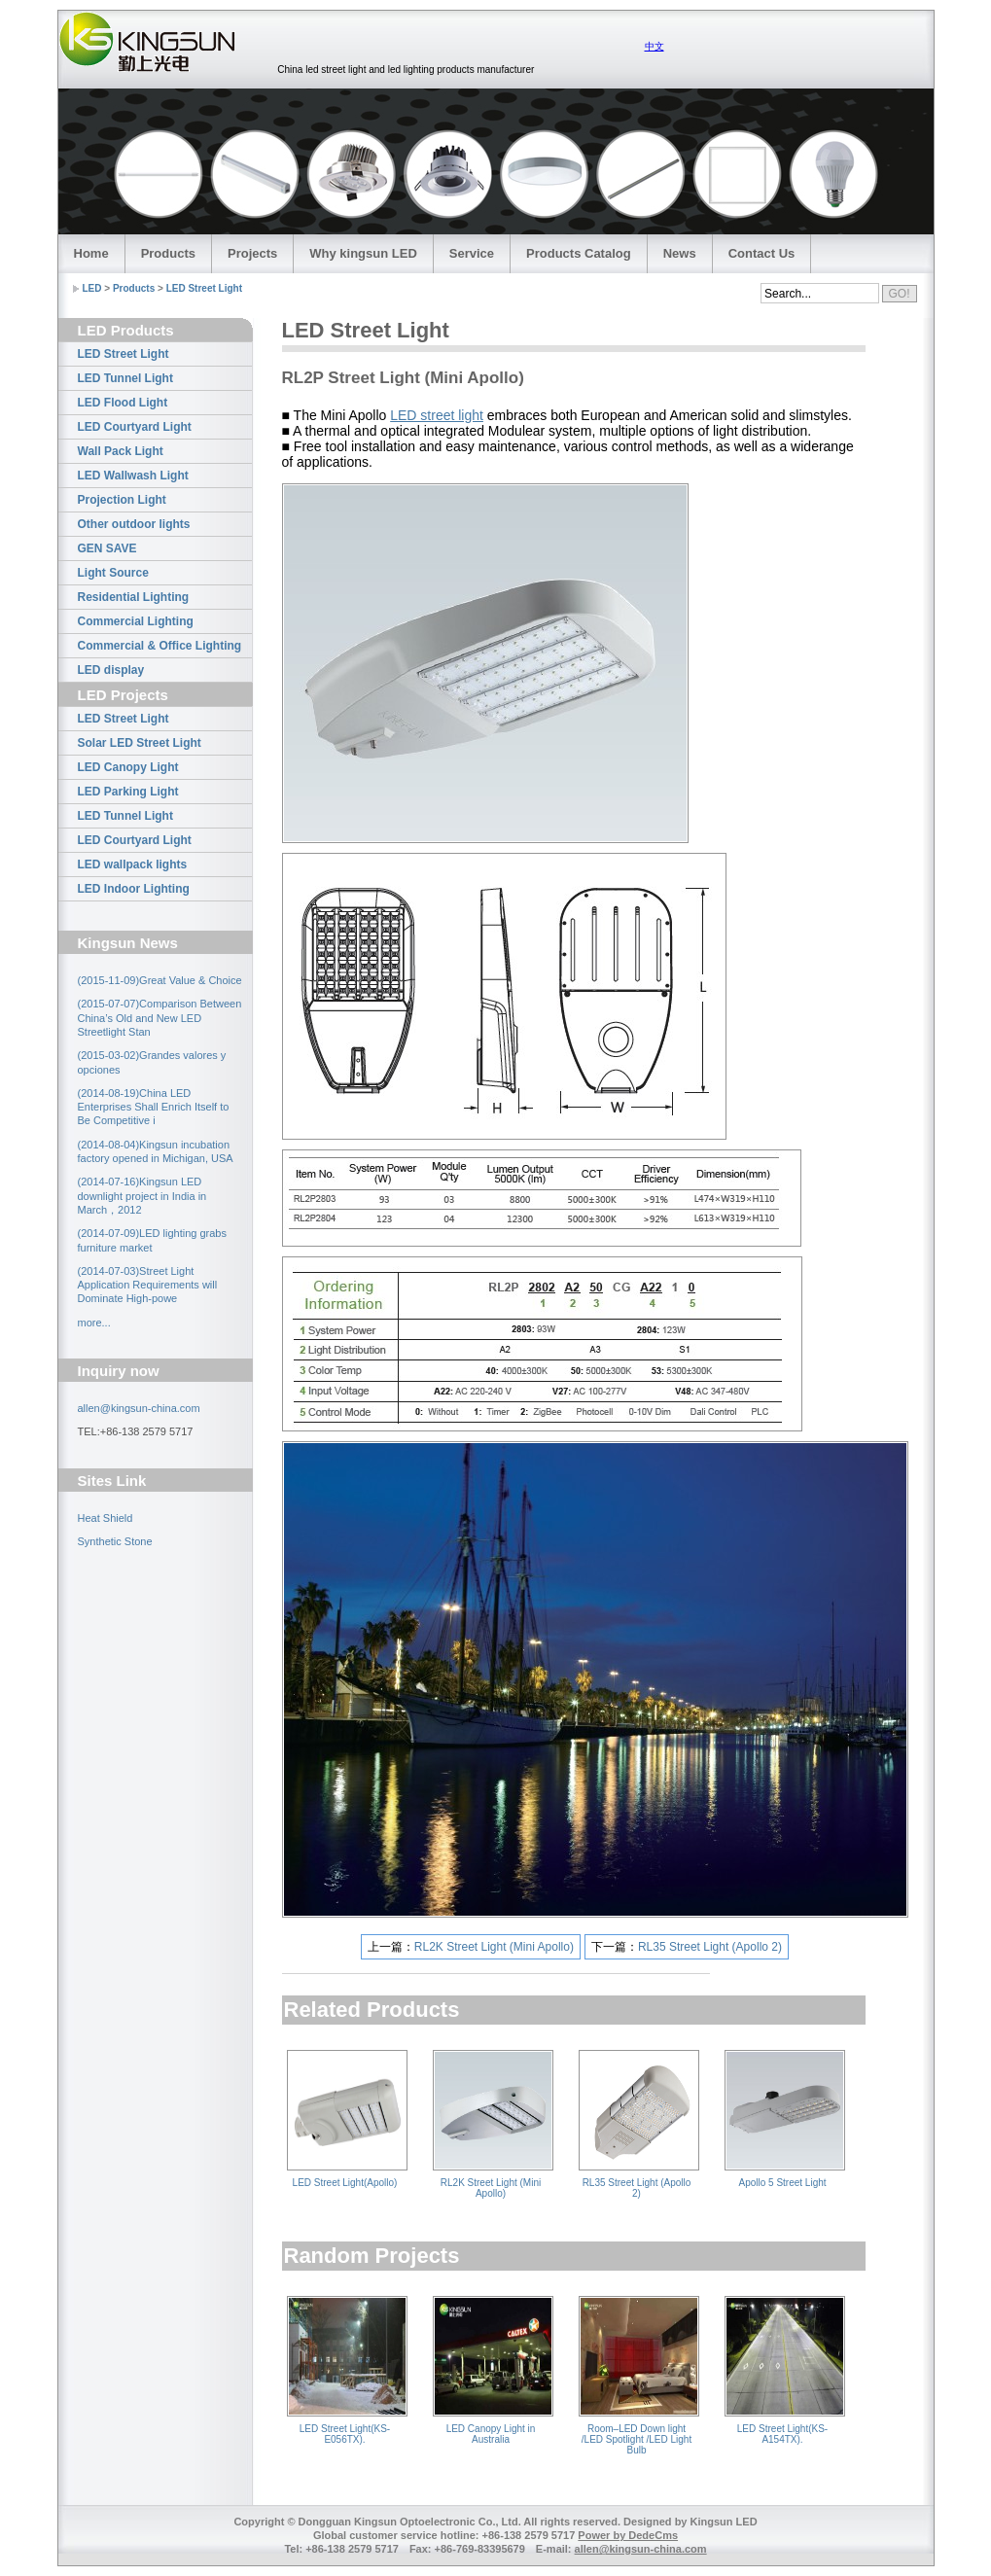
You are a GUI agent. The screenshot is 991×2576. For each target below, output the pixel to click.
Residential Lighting (134, 597)
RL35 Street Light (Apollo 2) (710, 1947)
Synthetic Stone (115, 1541)
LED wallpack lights (133, 864)
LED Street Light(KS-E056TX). (345, 2434)
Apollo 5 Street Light (782, 2182)
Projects (252, 253)
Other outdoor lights (134, 524)
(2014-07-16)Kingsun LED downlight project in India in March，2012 (142, 1196)
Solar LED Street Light (139, 743)
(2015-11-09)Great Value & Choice (160, 980)
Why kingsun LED (363, 253)
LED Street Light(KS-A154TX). (782, 2434)
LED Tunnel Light (125, 378)
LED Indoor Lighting (134, 889)
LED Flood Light (123, 402)
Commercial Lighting (136, 621)
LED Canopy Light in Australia (491, 2434)
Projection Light (122, 500)
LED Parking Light (128, 791)
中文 (654, 46)
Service (471, 253)
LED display (111, 670)
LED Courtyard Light (135, 427)
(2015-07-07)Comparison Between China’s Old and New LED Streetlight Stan (160, 1018)
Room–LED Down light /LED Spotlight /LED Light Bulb (636, 2439)
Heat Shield (105, 1518)
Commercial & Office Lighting (160, 646)
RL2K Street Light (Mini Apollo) (494, 1947)
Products (168, 253)
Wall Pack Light (120, 451)
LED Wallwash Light (133, 475)
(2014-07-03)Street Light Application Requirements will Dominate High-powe (148, 1285)
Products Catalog (578, 253)
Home (91, 253)
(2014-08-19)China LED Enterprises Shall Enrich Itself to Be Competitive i (154, 1107)
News (679, 253)
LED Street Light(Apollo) (345, 2182)
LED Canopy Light (128, 767)
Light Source (113, 573)
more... (94, 1322)
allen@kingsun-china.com (139, 1408)
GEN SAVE (107, 548)
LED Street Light (204, 288)
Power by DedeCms (628, 2535)
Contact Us (762, 253)
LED (92, 288)
